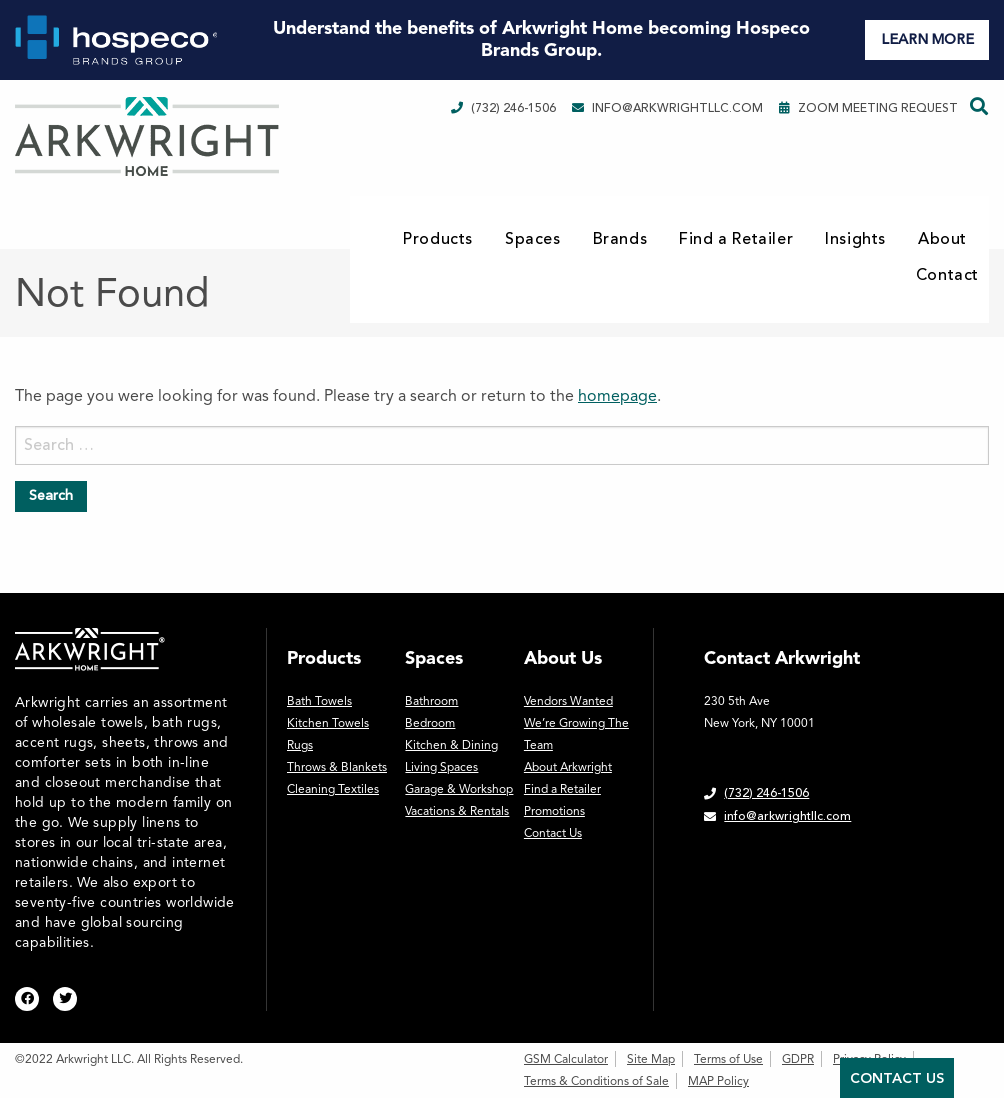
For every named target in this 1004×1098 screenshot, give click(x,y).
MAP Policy (718, 1081)
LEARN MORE (927, 39)
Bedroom (430, 723)
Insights (855, 239)
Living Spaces (441, 767)
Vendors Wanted (568, 701)
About (942, 239)
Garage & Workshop (459, 789)
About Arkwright (568, 767)
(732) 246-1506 (503, 108)
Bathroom (431, 701)
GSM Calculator (566, 1059)
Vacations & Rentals (457, 811)
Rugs (300, 745)
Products (438, 239)
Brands (620, 239)
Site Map (651, 1059)
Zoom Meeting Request (868, 108)
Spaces (533, 239)
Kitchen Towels (328, 723)
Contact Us (553, 833)
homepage (617, 395)
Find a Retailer (736, 239)
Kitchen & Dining (451, 745)
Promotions (554, 811)
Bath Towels (319, 701)
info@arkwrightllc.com (667, 108)
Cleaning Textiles (333, 789)
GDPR (798, 1059)
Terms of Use (728, 1059)
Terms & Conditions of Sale (596, 1081)
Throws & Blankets (337, 767)
